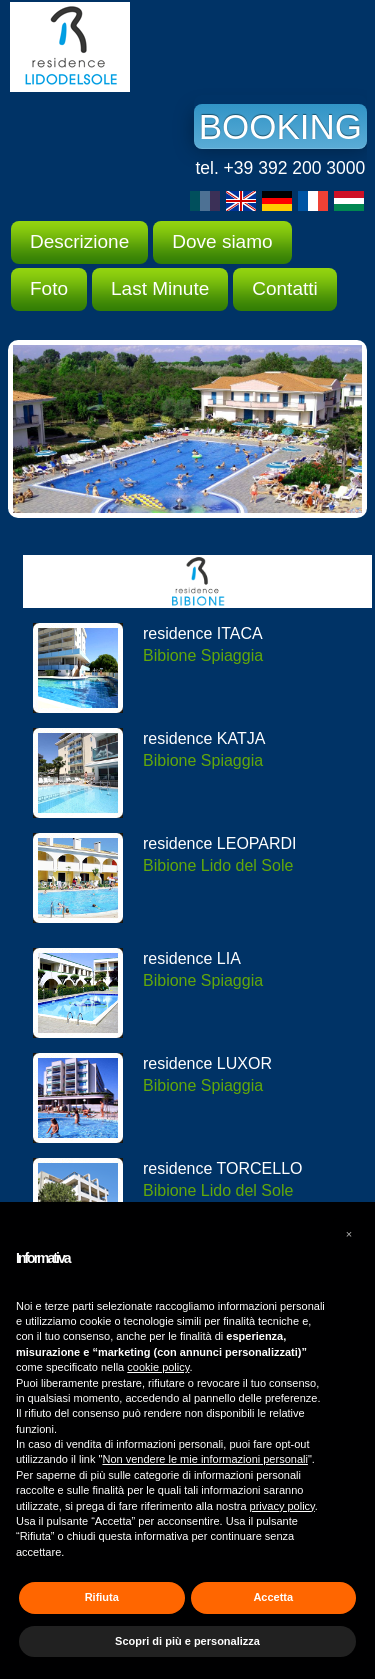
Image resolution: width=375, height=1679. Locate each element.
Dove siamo (222, 241)
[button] (349, 1234)
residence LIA (192, 958)
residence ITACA (203, 633)
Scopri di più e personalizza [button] (187, 1641)
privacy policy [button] (282, 1506)
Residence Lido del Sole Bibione (160, 47)
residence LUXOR (207, 1063)
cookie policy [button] (158, 1367)
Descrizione (79, 241)
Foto (49, 288)
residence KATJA (204, 738)
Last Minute (160, 288)
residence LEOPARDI (220, 843)
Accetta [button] (273, 1597)
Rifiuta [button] (102, 1597)
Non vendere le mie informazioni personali (204, 1459)
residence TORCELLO (222, 1168)
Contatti (284, 288)
